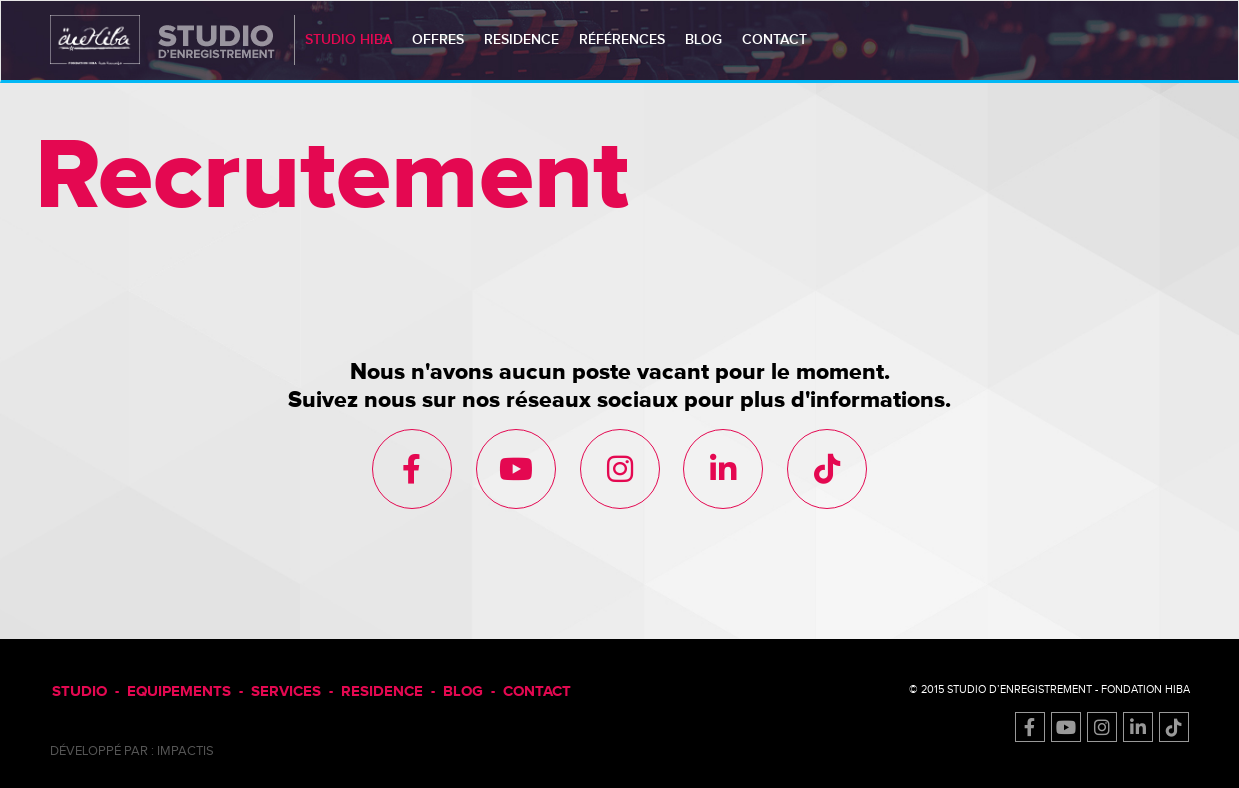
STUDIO (79, 691)
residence (521, 39)
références (622, 39)
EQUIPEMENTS (179, 691)
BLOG (463, 691)
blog (703, 39)
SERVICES (286, 691)
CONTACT (537, 691)
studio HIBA (348, 39)
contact (774, 39)
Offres (438, 39)
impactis (185, 751)
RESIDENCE (382, 691)
